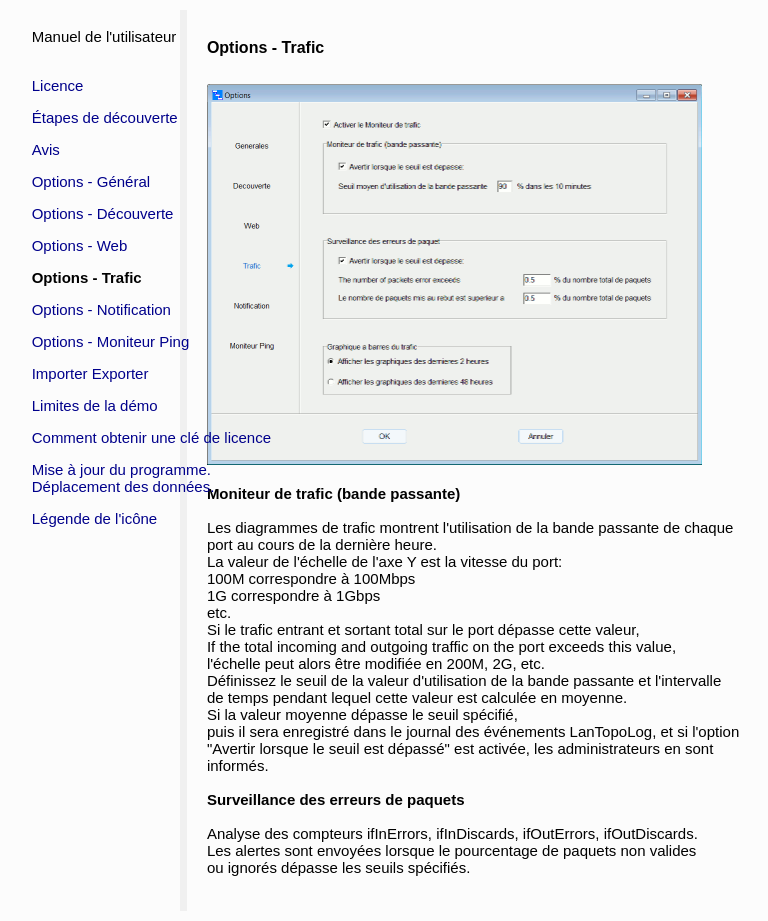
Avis (46, 149)
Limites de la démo (95, 405)
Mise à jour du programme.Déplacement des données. (123, 478)
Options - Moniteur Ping (111, 341)
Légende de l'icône (94, 518)
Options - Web (80, 245)
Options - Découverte (103, 213)
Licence (58, 85)
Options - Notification (101, 309)
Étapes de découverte (105, 117)
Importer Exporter (90, 373)
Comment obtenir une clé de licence (151, 437)
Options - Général (91, 181)
